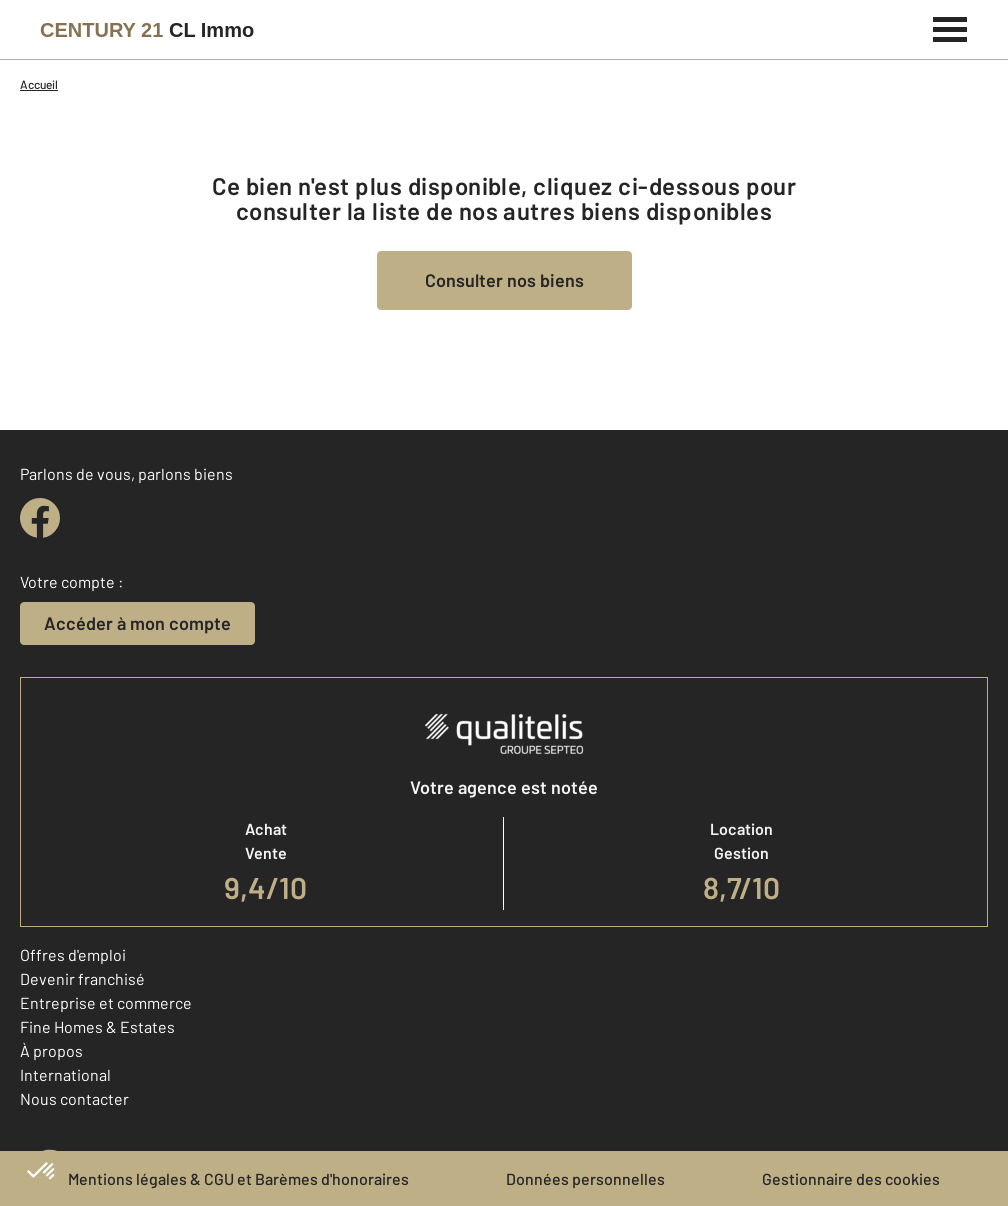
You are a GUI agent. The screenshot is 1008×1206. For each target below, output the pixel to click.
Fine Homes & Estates (97, 1026)
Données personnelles (585, 1178)
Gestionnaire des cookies (851, 1178)
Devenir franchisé (82, 978)
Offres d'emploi (73, 954)
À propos (51, 1050)
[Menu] (950, 27)
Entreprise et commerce (106, 1002)
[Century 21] (147, 30)
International (65, 1074)
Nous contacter (74, 1098)
